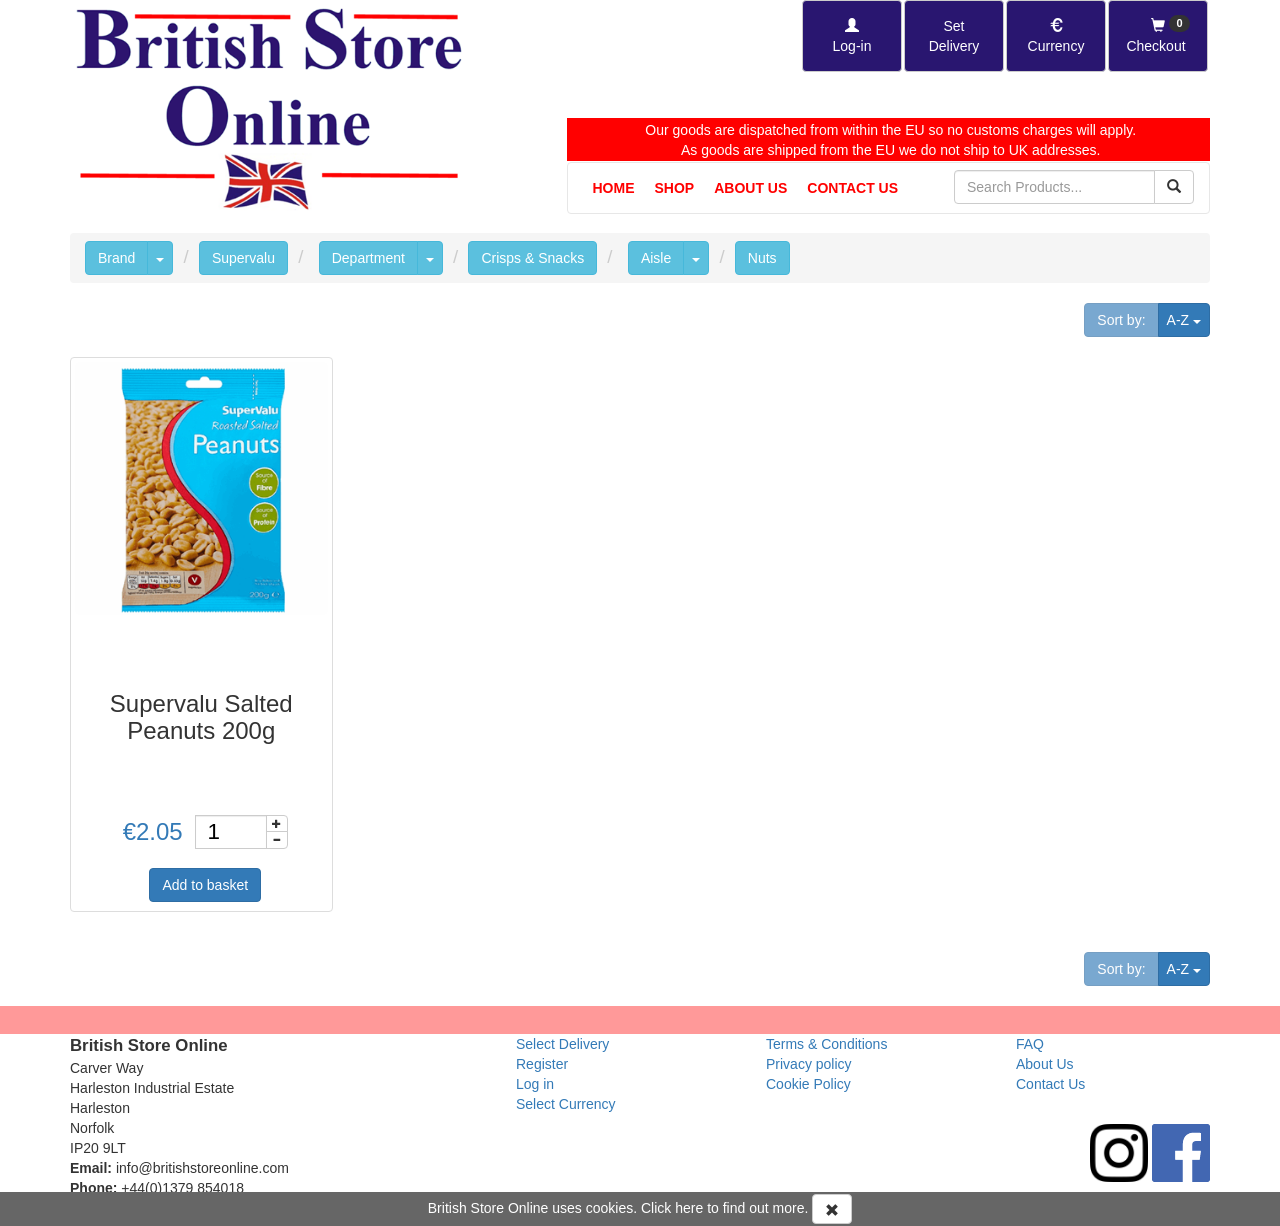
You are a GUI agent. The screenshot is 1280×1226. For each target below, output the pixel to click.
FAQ (1030, 1044)
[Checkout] (1158, 36)
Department (368, 258)
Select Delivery (562, 1044)
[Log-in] (852, 36)
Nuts (762, 258)
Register (542, 1064)
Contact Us (852, 188)
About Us (750, 188)
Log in (535, 1084)
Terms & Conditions (826, 1044)
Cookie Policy (808, 1084)
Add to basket (205, 885)
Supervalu (243, 258)
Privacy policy (809, 1064)
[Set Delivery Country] (954, 36)
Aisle (656, 258)
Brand (116, 258)
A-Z (1188, 318)
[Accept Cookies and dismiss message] (832, 1209)
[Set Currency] (1056, 36)
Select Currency (566, 1104)
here (689, 1208)
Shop (675, 188)
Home (614, 188)
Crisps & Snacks (532, 258)
